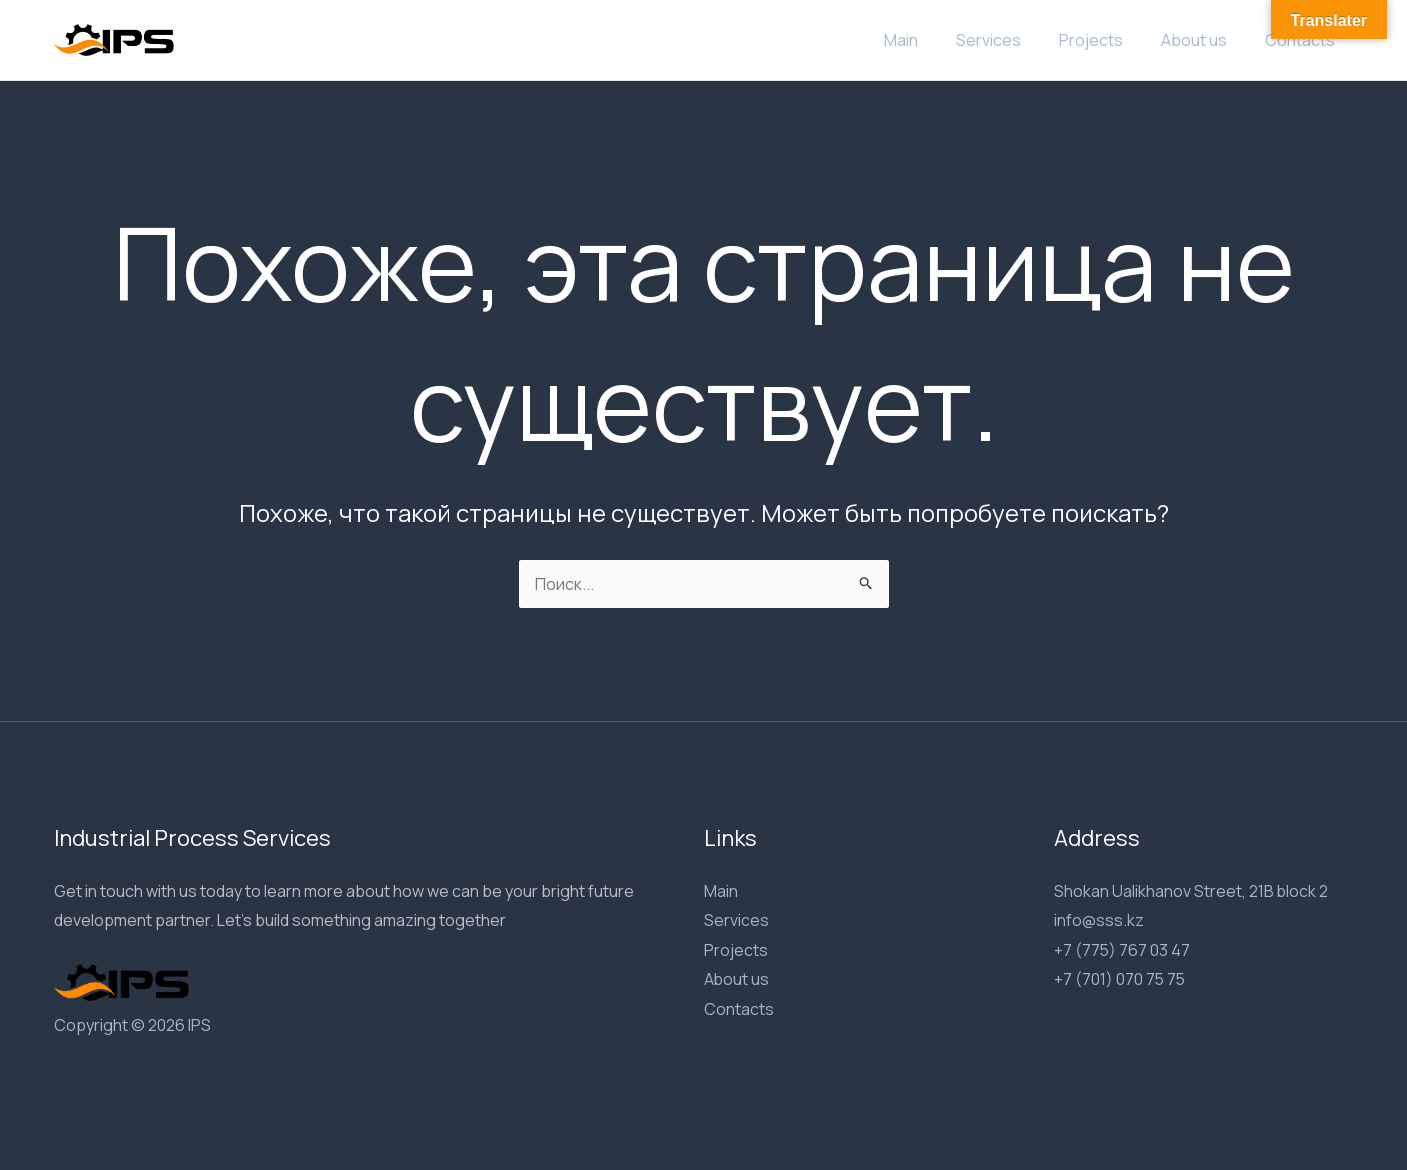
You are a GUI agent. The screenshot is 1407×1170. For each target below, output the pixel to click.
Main (928, 40)
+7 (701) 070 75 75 (1120, 980)
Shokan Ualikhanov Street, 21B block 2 (1191, 891)
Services (1009, 40)
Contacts (1303, 40)
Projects (1106, 40)
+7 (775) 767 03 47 (1122, 950)
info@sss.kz (1099, 920)
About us (1203, 40)
